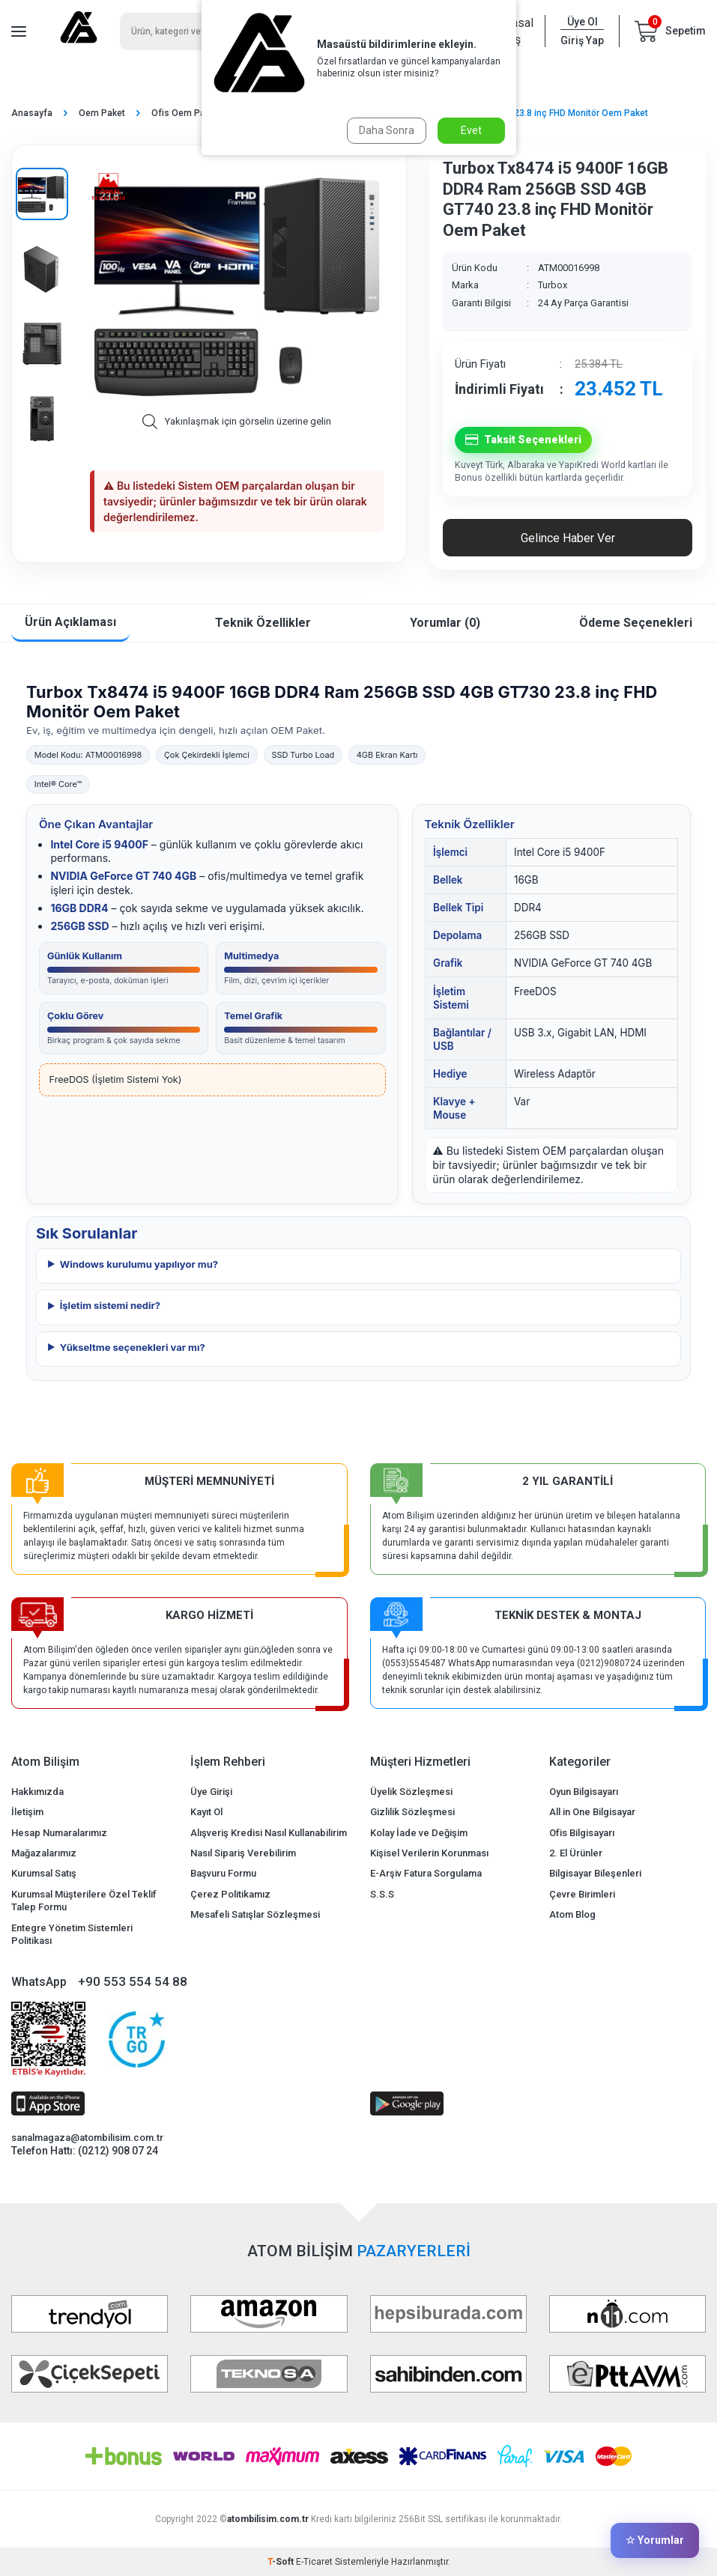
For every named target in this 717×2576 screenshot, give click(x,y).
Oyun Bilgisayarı (583, 1791)
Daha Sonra (386, 130)
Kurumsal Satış (43, 1873)
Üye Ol (582, 22)
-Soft (281, 2562)
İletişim (27, 1811)
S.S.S (382, 1894)
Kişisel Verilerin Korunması (429, 1853)
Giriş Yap (582, 40)
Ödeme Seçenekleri (635, 623)
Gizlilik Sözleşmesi (412, 1811)
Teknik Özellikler (263, 623)
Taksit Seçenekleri (523, 440)
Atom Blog (572, 1914)
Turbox (552, 285)
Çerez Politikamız (230, 1894)
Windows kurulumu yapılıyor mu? (139, 1264)
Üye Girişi (211, 1791)
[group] (237, 285)
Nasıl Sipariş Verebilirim (243, 1853)
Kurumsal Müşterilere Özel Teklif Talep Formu (84, 1901)
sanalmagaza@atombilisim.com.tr (87, 2137)
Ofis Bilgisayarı (581, 1832)
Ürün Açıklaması (70, 622)
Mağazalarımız (43, 1853)
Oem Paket (102, 113)
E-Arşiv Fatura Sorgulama (426, 1873)
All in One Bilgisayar (592, 1811)
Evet (471, 130)
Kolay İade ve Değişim (419, 1832)
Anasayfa (31, 113)
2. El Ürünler (575, 1853)
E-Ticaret (314, 2562)
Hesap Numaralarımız (59, 1832)
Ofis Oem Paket (184, 113)
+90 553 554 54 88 (132, 1981)
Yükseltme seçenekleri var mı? (132, 1347)
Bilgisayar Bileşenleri (595, 1873)
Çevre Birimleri (582, 1894)
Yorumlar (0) (445, 623)
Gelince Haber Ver (568, 538)
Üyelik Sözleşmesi (411, 1791)
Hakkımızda (37, 1791)
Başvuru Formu (223, 1873)
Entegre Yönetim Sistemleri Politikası (72, 1934)
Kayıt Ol (206, 1811)
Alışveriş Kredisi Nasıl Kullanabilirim (268, 1832)
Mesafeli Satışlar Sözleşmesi (255, 1914)
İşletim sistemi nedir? (110, 1305)
